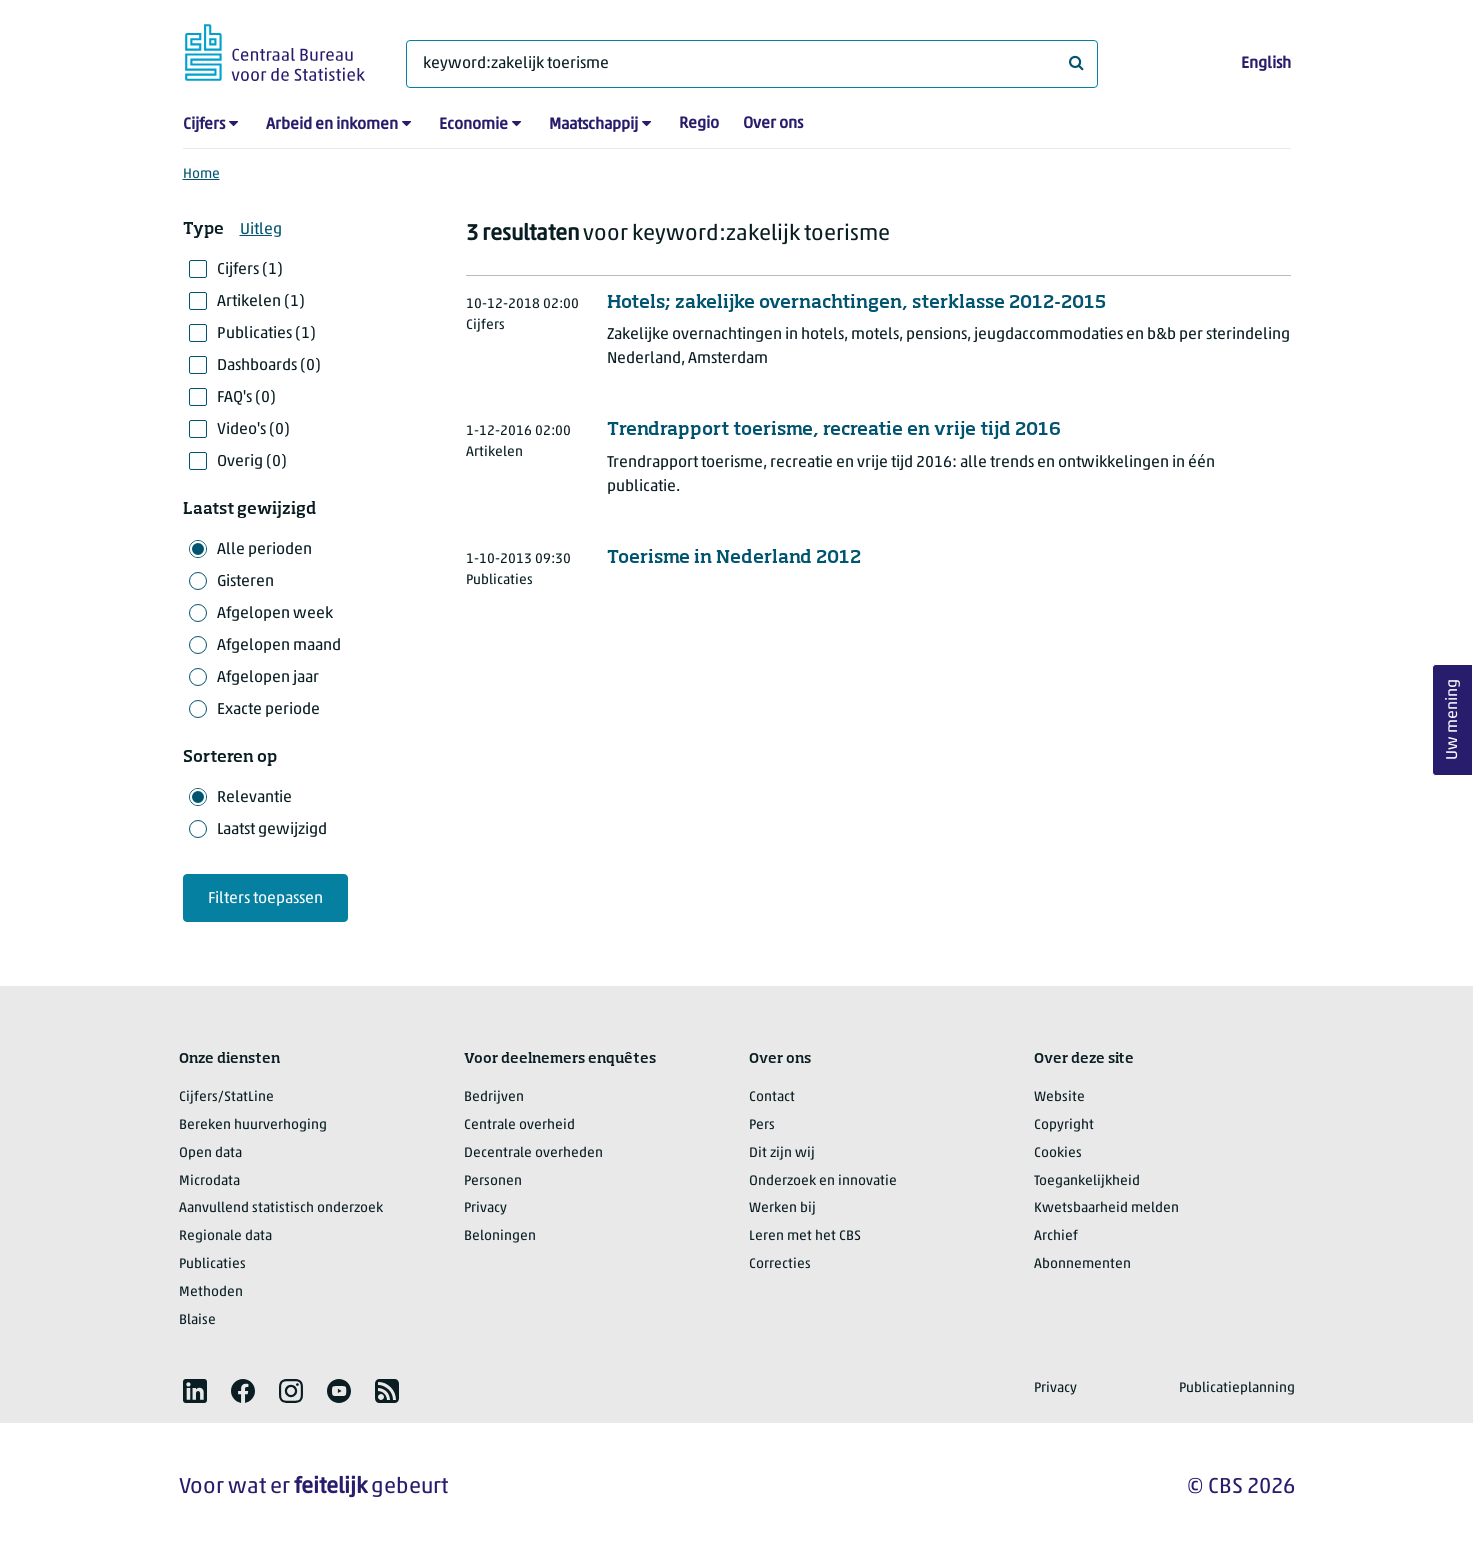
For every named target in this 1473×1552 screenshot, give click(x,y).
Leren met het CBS (805, 1236)
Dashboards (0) (269, 366)
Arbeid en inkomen (332, 125)
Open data (210, 1153)
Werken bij (782, 1208)
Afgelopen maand (279, 646)
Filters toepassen (265, 899)
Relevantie (254, 798)
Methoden (211, 1292)
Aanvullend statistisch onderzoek (281, 1208)
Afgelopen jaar (268, 678)
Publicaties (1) (266, 334)
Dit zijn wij (782, 1153)
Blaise (197, 1320)
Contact (772, 1097)
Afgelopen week (275, 614)
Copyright (1064, 1125)
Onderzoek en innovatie (823, 1181)
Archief (1056, 1236)
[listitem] (195, 1391)
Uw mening (1453, 720)
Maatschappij (593, 125)
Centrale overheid (519, 1125)
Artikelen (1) (261, 302)
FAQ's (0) (246, 398)
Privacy (485, 1208)
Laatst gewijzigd (272, 830)
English (1266, 64)
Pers (762, 1125)
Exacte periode (268, 710)
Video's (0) (253, 430)
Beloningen (500, 1236)
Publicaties (212, 1264)
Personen (493, 1181)
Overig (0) (252, 462)
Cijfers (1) (250, 270)
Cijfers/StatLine (226, 1097)
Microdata (209, 1181)
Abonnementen (1082, 1264)
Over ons (773, 124)
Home (201, 174)
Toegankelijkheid (1087, 1181)
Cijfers (204, 125)
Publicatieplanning (1237, 1388)
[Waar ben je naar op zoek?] (752, 64)
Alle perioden (264, 550)
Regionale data (225, 1236)
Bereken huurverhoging (253, 1125)
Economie (473, 125)
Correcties (780, 1264)
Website (1059, 1097)
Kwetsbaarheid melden (1106, 1208)
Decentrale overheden (533, 1153)
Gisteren (245, 582)
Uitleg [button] (261, 230)
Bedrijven (494, 1097)
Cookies (1058, 1153)
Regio (699, 124)
